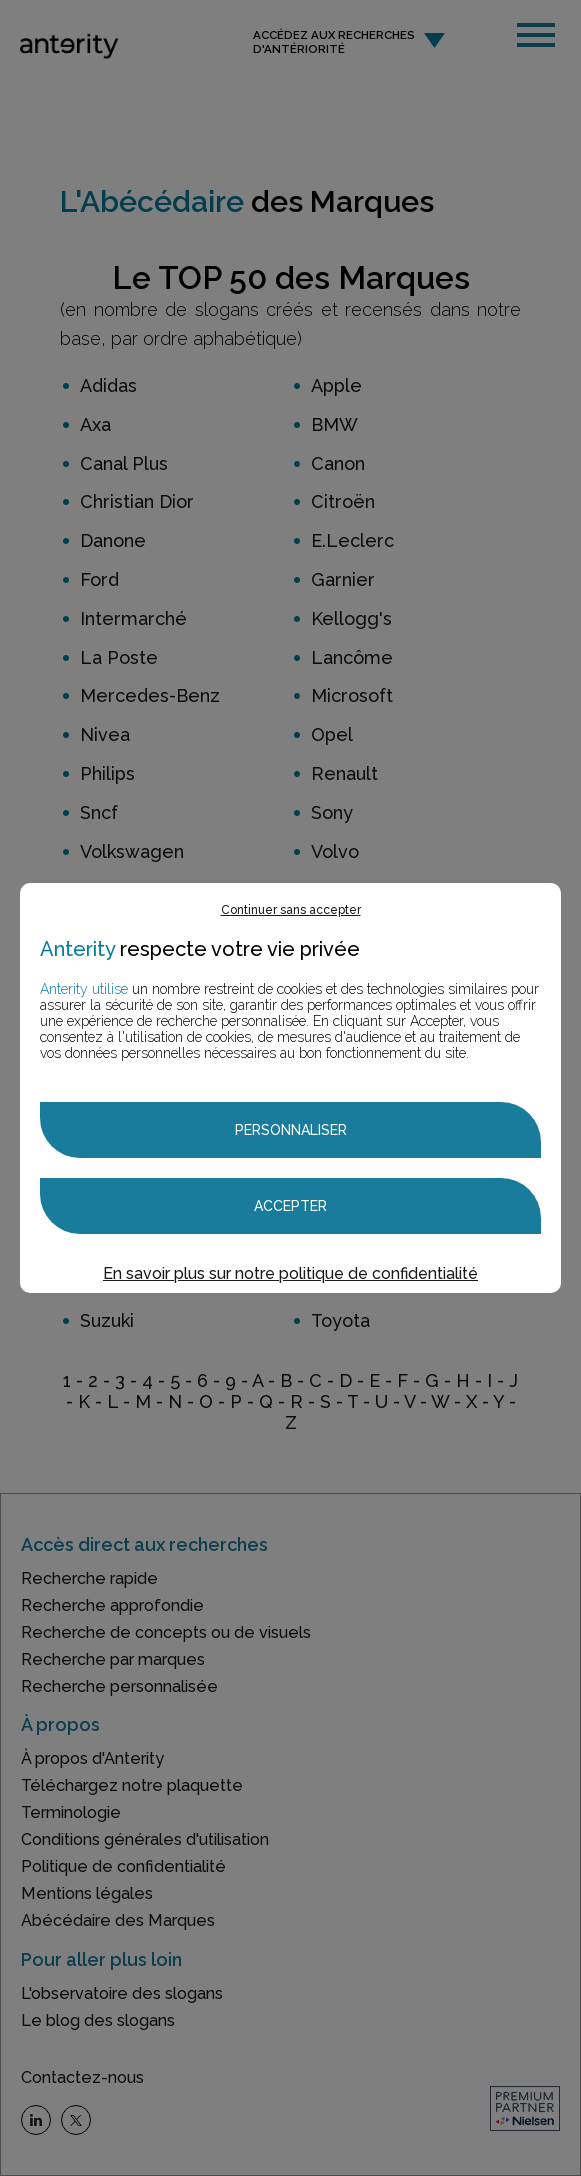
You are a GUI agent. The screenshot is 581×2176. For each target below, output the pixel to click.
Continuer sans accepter (291, 910)
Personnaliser (291, 1130)
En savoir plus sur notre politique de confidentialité (290, 1273)
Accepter (290, 1206)
